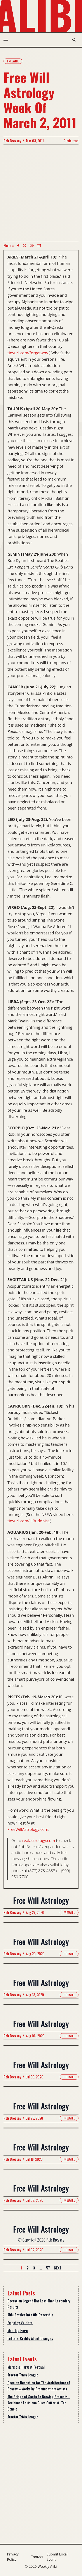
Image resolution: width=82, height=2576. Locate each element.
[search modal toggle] (74, 39)
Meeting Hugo (17, 2330)
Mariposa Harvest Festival (26, 2367)
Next (57, 2268)
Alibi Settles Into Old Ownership (30, 2315)
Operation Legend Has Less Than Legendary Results (38, 2304)
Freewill (13, 61)
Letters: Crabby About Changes (30, 2338)
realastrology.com (38, 1840)
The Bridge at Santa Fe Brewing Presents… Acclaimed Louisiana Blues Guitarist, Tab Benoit (38, 2403)
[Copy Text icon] (32, 245)
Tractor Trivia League (22, 2375)
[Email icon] (39, 245)
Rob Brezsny (12, 140)
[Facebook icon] (18, 245)
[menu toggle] (5, 39)
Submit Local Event (57, 2557)
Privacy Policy (13, 2557)
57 (48, 2268)
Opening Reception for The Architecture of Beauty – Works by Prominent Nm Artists (38, 2386)
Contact (37, 2556)
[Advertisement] (41, 193)
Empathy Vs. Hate (20, 2322)
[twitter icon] (24, 245)
